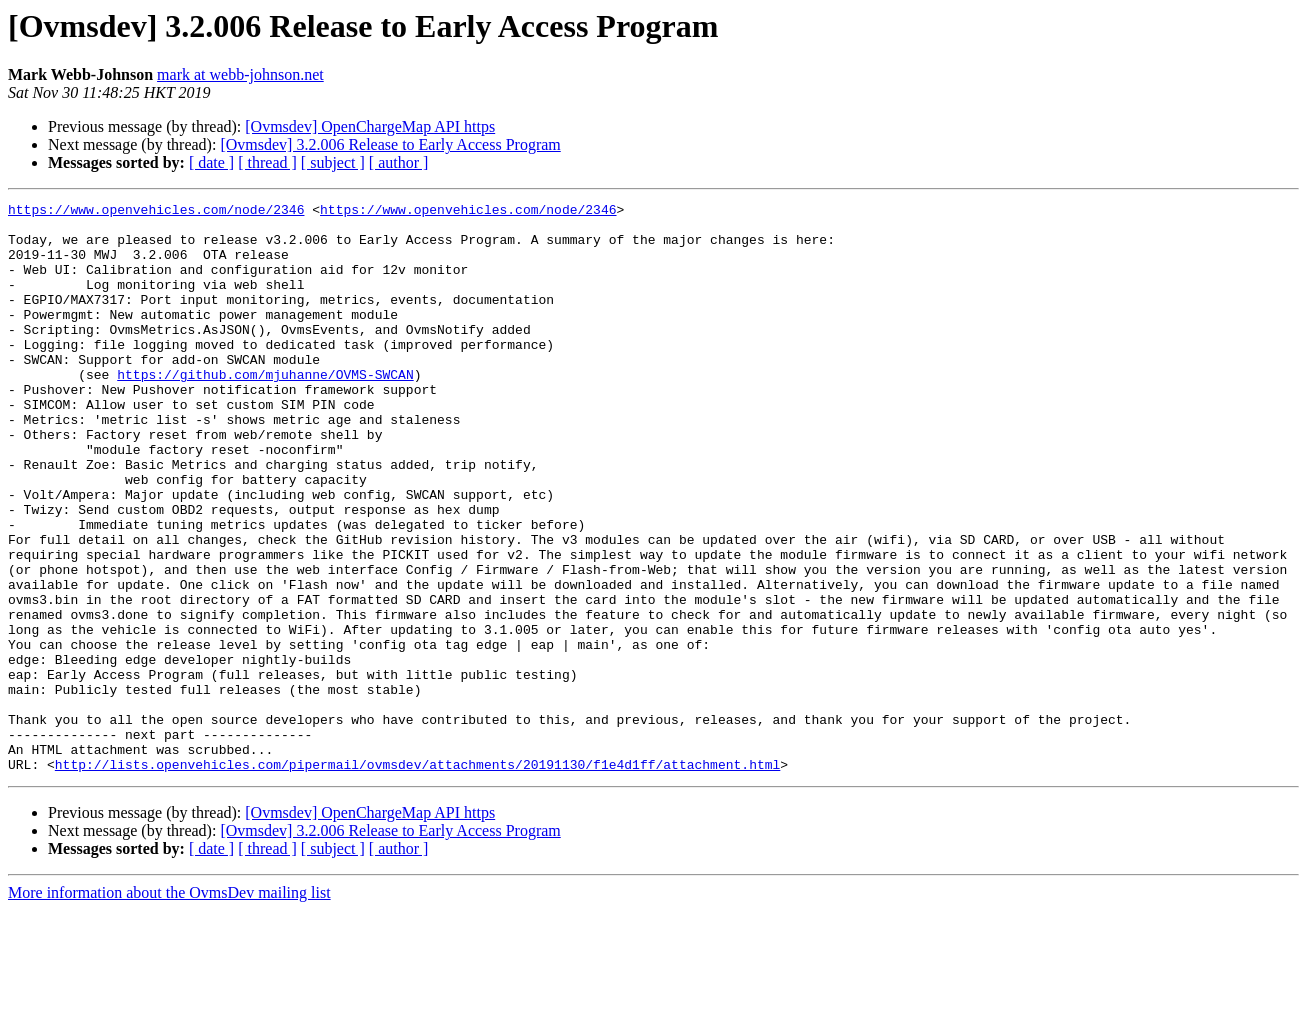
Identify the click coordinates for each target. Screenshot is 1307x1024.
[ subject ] (333, 162)
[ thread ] (267, 162)
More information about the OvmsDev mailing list (169, 1006)
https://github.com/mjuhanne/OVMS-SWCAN (265, 410)
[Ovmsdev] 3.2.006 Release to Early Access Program (390, 144)
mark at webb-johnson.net (240, 74)
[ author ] (399, 162)
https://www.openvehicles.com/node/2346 (156, 212)
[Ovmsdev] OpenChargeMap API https (370, 126)
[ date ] (211, 162)
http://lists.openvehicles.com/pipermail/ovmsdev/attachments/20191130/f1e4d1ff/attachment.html (417, 878)
